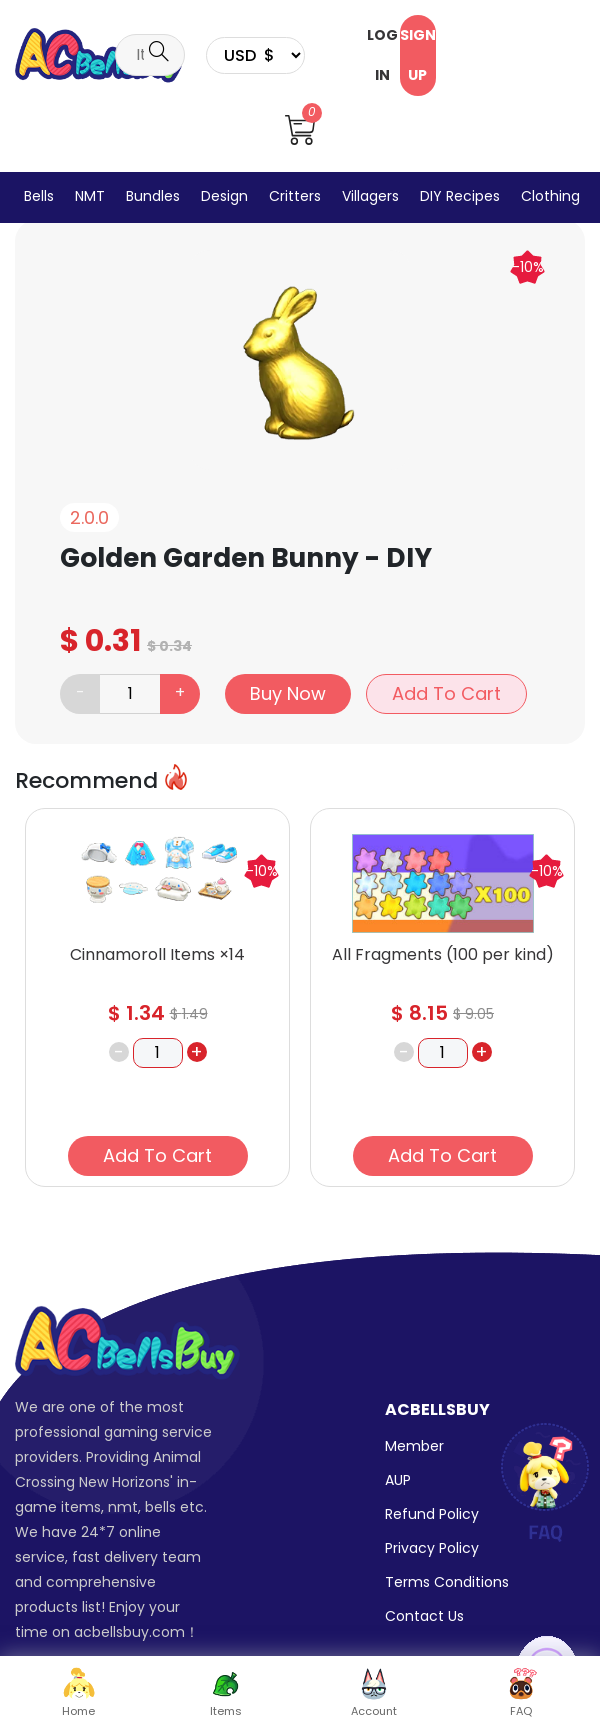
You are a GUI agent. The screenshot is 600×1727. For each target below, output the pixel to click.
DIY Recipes (460, 196)
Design (224, 196)
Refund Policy (432, 1514)
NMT (90, 196)
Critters (295, 196)
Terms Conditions (447, 1582)
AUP (398, 1480)
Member (414, 1446)
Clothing (550, 196)
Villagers (370, 196)
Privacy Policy (432, 1548)
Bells (39, 196)
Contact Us (424, 1616)
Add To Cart (446, 693)
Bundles (153, 196)
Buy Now (288, 693)
